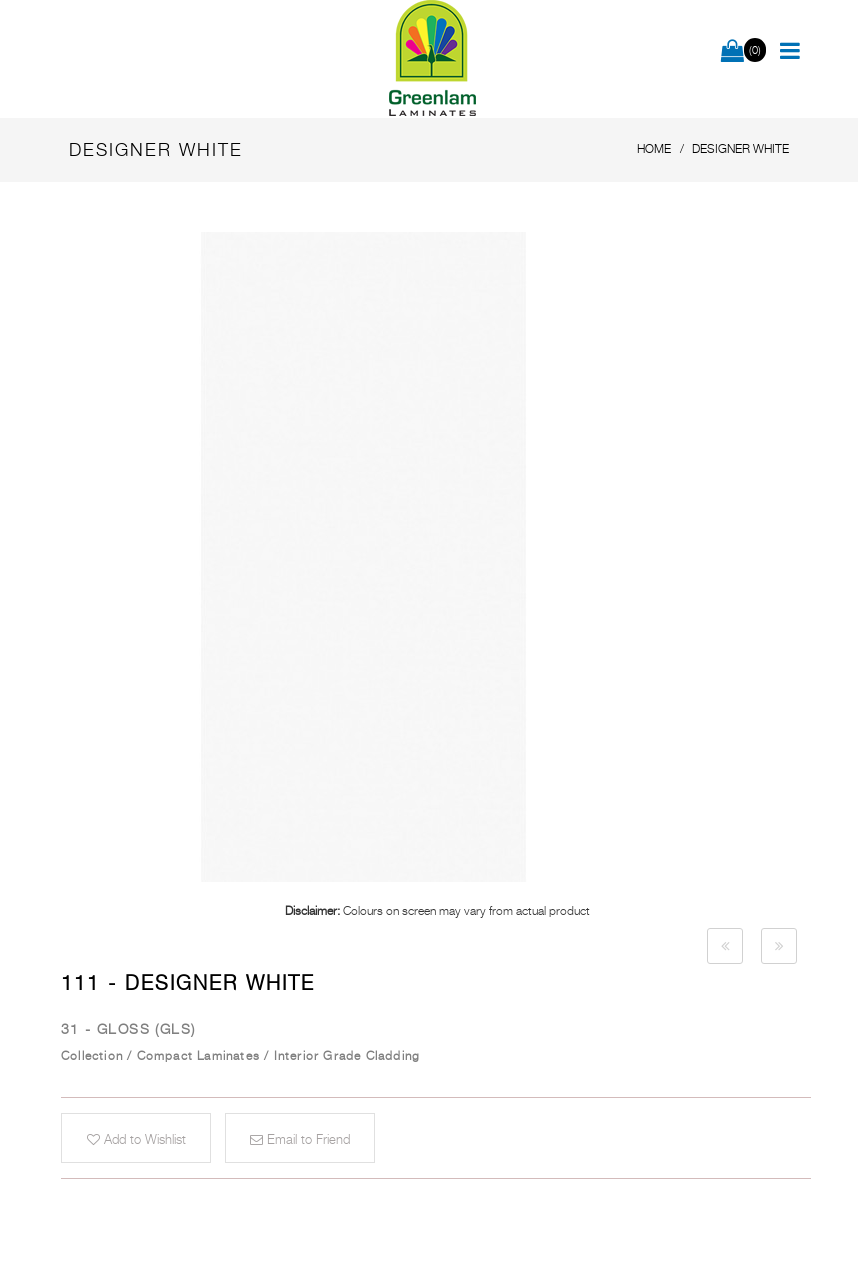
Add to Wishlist (136, 1139)
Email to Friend (300, 1139)
